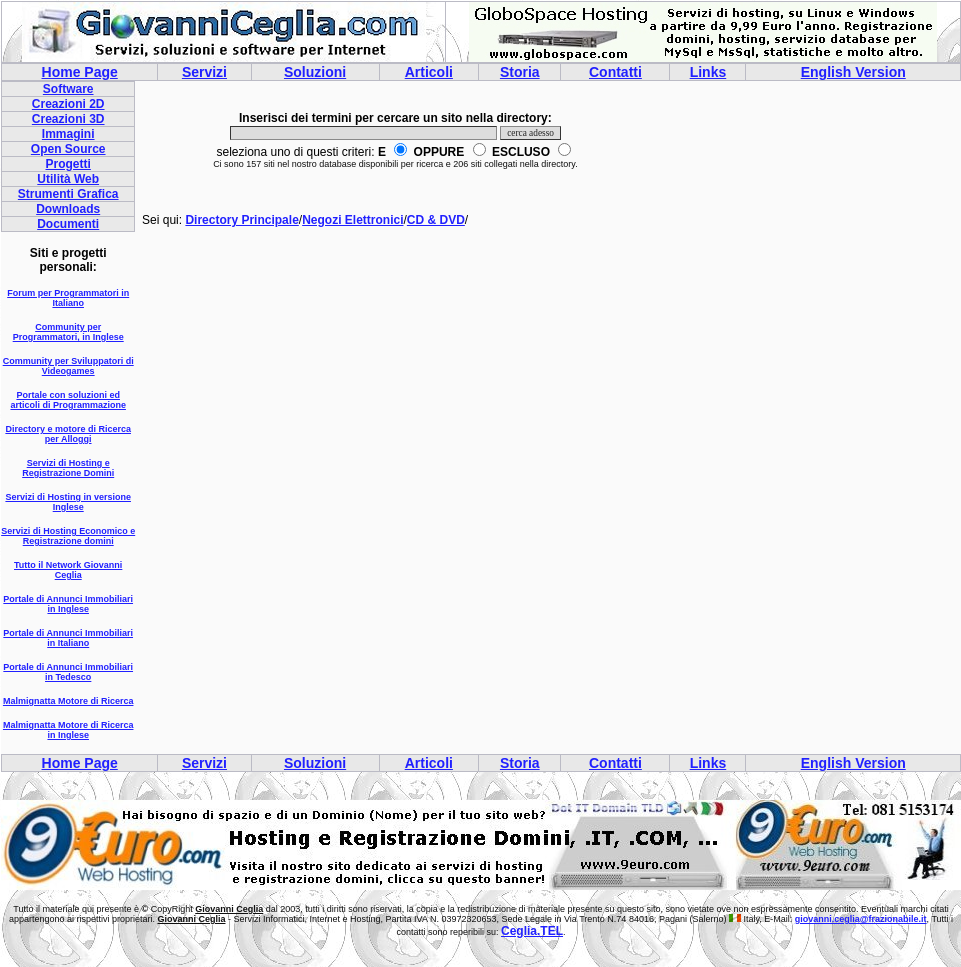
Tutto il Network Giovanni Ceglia (68, 570)
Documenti (68, 224)
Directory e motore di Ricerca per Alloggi (68, 434)
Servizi (204, 72)
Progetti (68, 164)
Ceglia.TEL (532, 931)
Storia (520, 72)
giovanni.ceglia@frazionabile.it (861, 919)
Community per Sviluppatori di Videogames (68, 366)
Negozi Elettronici (352, 220)
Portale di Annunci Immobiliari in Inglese (68, 604)
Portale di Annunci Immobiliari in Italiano (68, 638)
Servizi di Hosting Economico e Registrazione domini (68, 536)
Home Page (80, 72)
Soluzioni (315, 72)
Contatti (615, 72)
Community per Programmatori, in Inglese (68, 332)
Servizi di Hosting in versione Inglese (68, 502)
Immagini (68, 134)
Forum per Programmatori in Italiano (68, 298)
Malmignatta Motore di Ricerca (68, 701)
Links (708, 72)
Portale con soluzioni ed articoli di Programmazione (68, 400)
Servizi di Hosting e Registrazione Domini (68, 468)
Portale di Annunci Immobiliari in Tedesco (68, 672)
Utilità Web (68, 179)
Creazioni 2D (68, 104)
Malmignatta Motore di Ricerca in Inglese (68, 730)
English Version (853, 72)
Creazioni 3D (68, 119)
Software (68, 89)
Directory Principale (241, 220)
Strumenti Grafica (68, 194)
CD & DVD (436, 220)
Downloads (68, 209)
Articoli (429, 72)
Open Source (68, 149)
